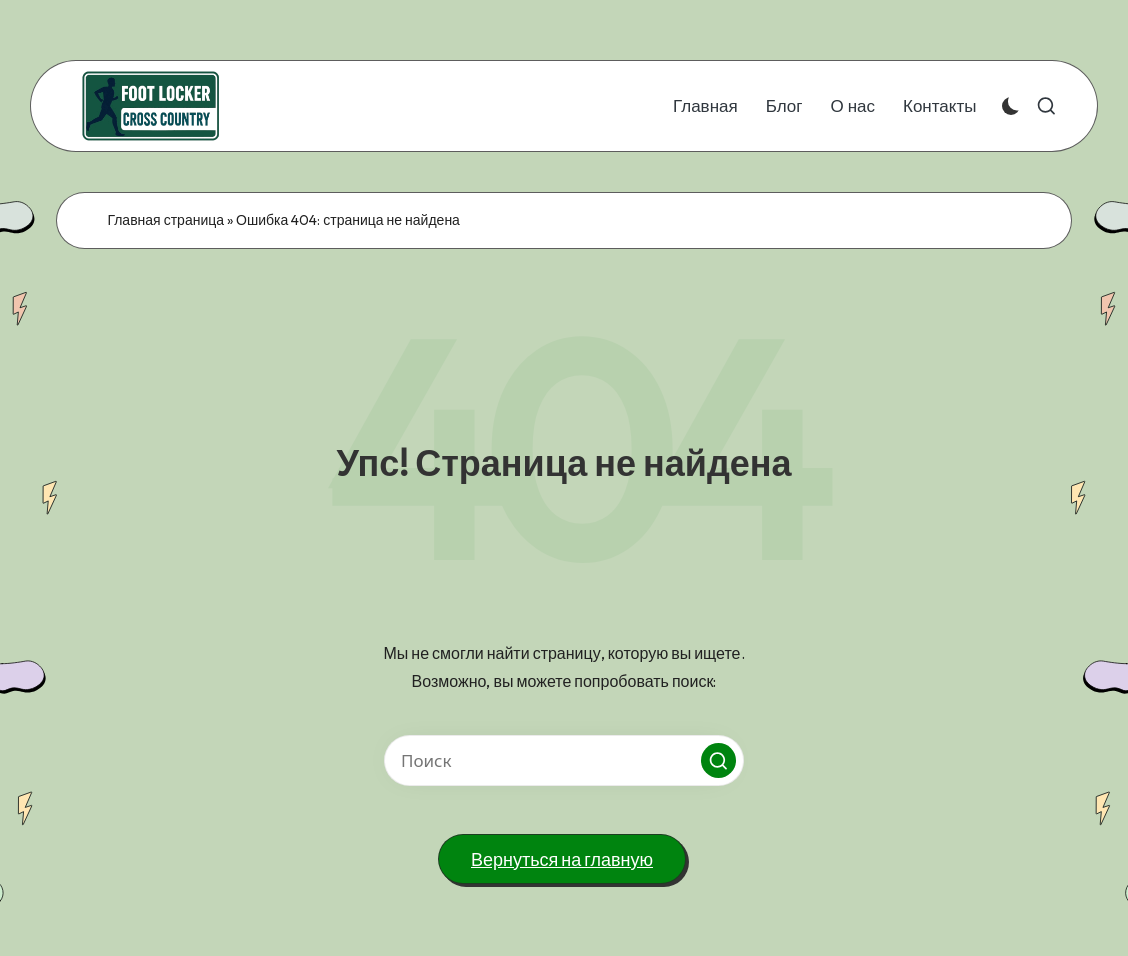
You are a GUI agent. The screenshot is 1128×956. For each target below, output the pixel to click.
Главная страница (165, 220)
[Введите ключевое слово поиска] (564, 760)
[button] (718, 760)
